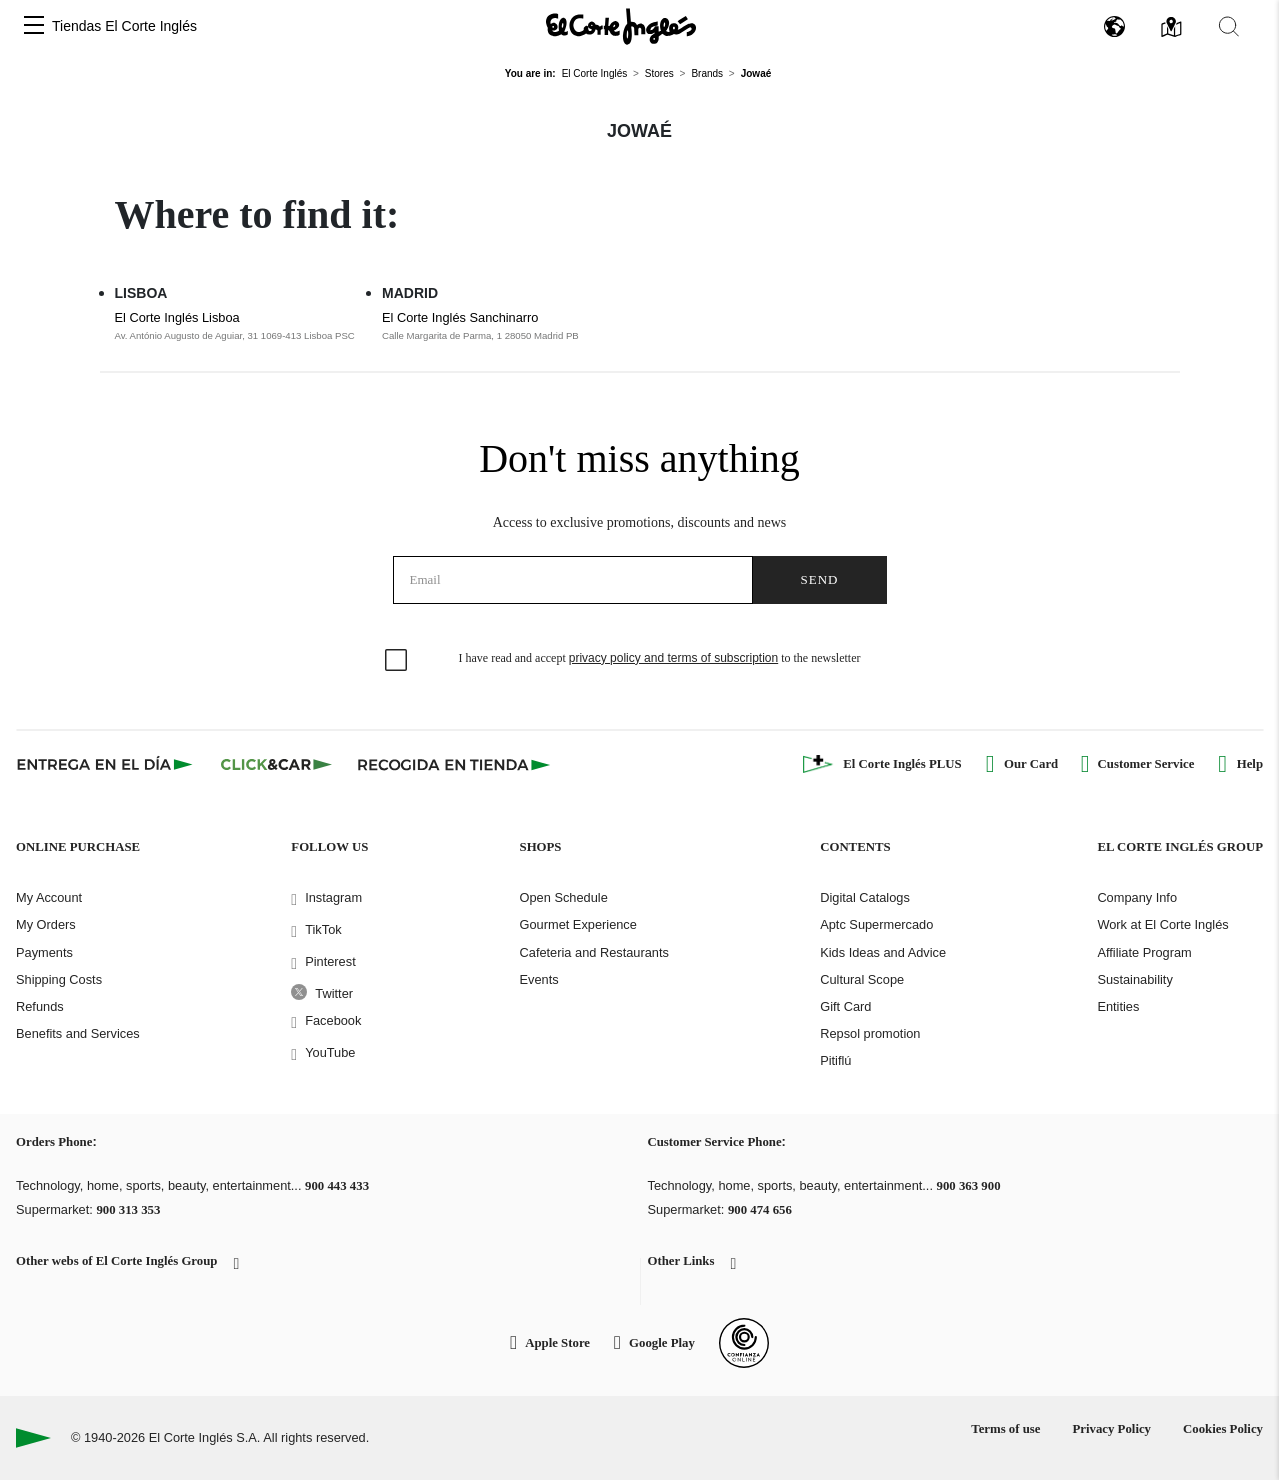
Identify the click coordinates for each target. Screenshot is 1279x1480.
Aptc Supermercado (876, 924)
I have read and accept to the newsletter (660, 658)
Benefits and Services (78, 1033)
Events (539, 979)
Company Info (1137, 897)
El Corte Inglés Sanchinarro (460, 317)
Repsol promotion (870, 1033)
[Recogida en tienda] (454, 764)
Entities (1118, 1006)
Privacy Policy (1111, 1429)
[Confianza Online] (744, 1343)
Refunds (40, 1006)
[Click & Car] (276, 764)
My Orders (46, 924)
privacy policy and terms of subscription (673, 658)
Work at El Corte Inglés (1162, 924)
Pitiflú (835, 1060)
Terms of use (1005, 1429)
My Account (49, 897)
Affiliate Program (1144, 952)
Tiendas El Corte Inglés (124, 26)
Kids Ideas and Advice (883, 952)
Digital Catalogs (865, 897)
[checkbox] (397, 661)
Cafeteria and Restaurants (594, 952)
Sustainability (1134, 979)
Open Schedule (564, 897)
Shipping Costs (59, 979)
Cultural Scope (862, 979)
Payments (44, 952)
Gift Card (845, 1006)
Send (820, 579)
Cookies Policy (1223, 1429)
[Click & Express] (106, 764)
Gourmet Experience (578, 924)
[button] (34, 26)
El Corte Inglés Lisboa (177, 317)
